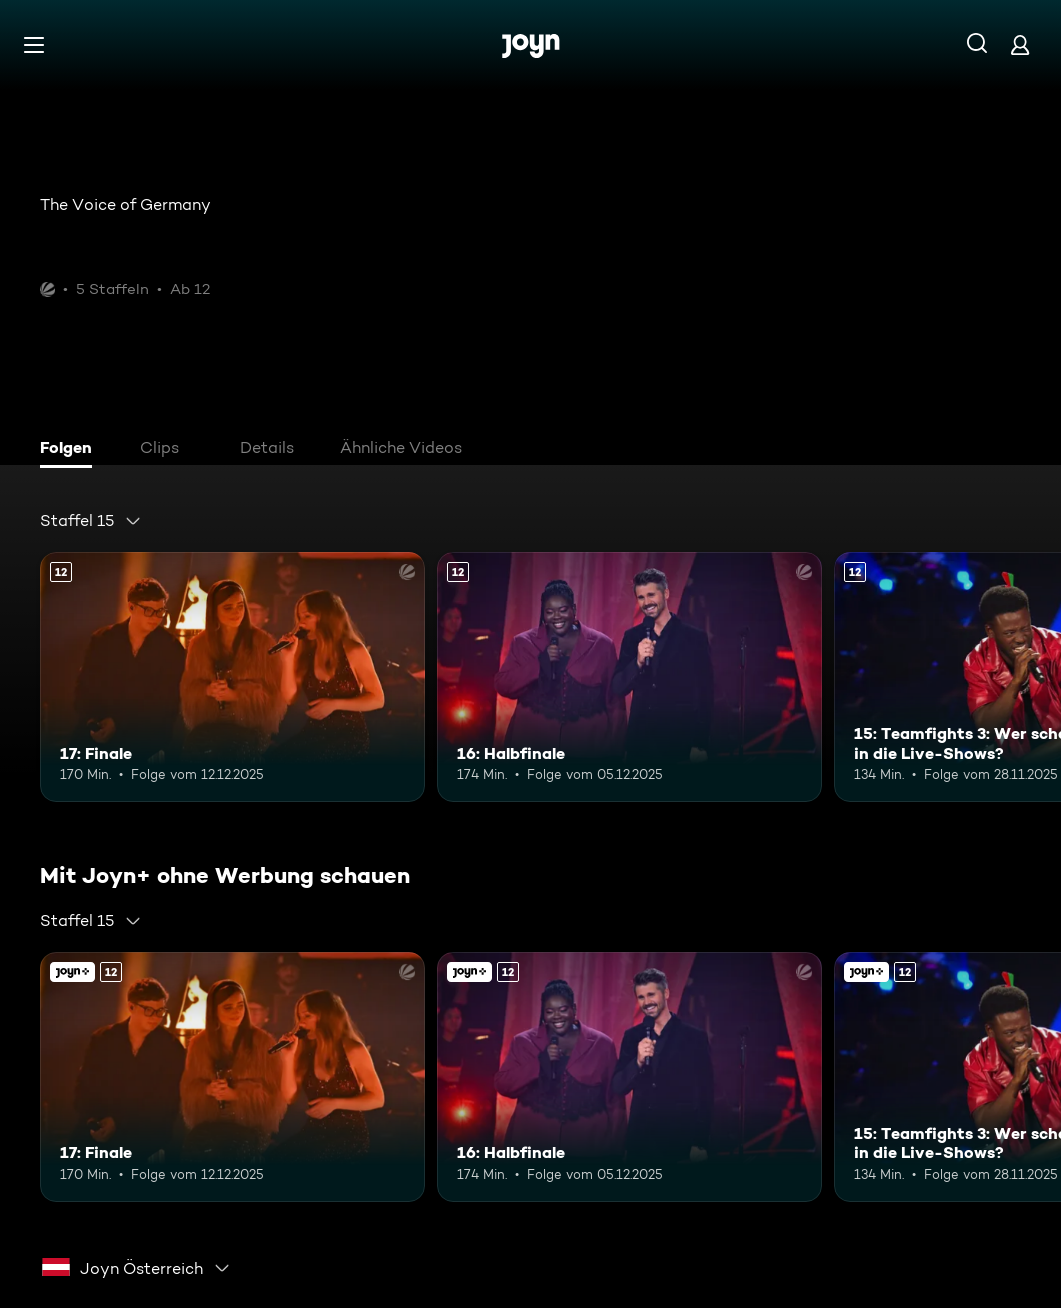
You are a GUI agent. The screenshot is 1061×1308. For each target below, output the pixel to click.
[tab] (71, 450)
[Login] (1020, 44)
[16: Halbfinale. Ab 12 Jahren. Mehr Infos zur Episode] (629, 677)
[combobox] (91, 521)
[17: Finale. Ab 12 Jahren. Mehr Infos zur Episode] (232, 677)
